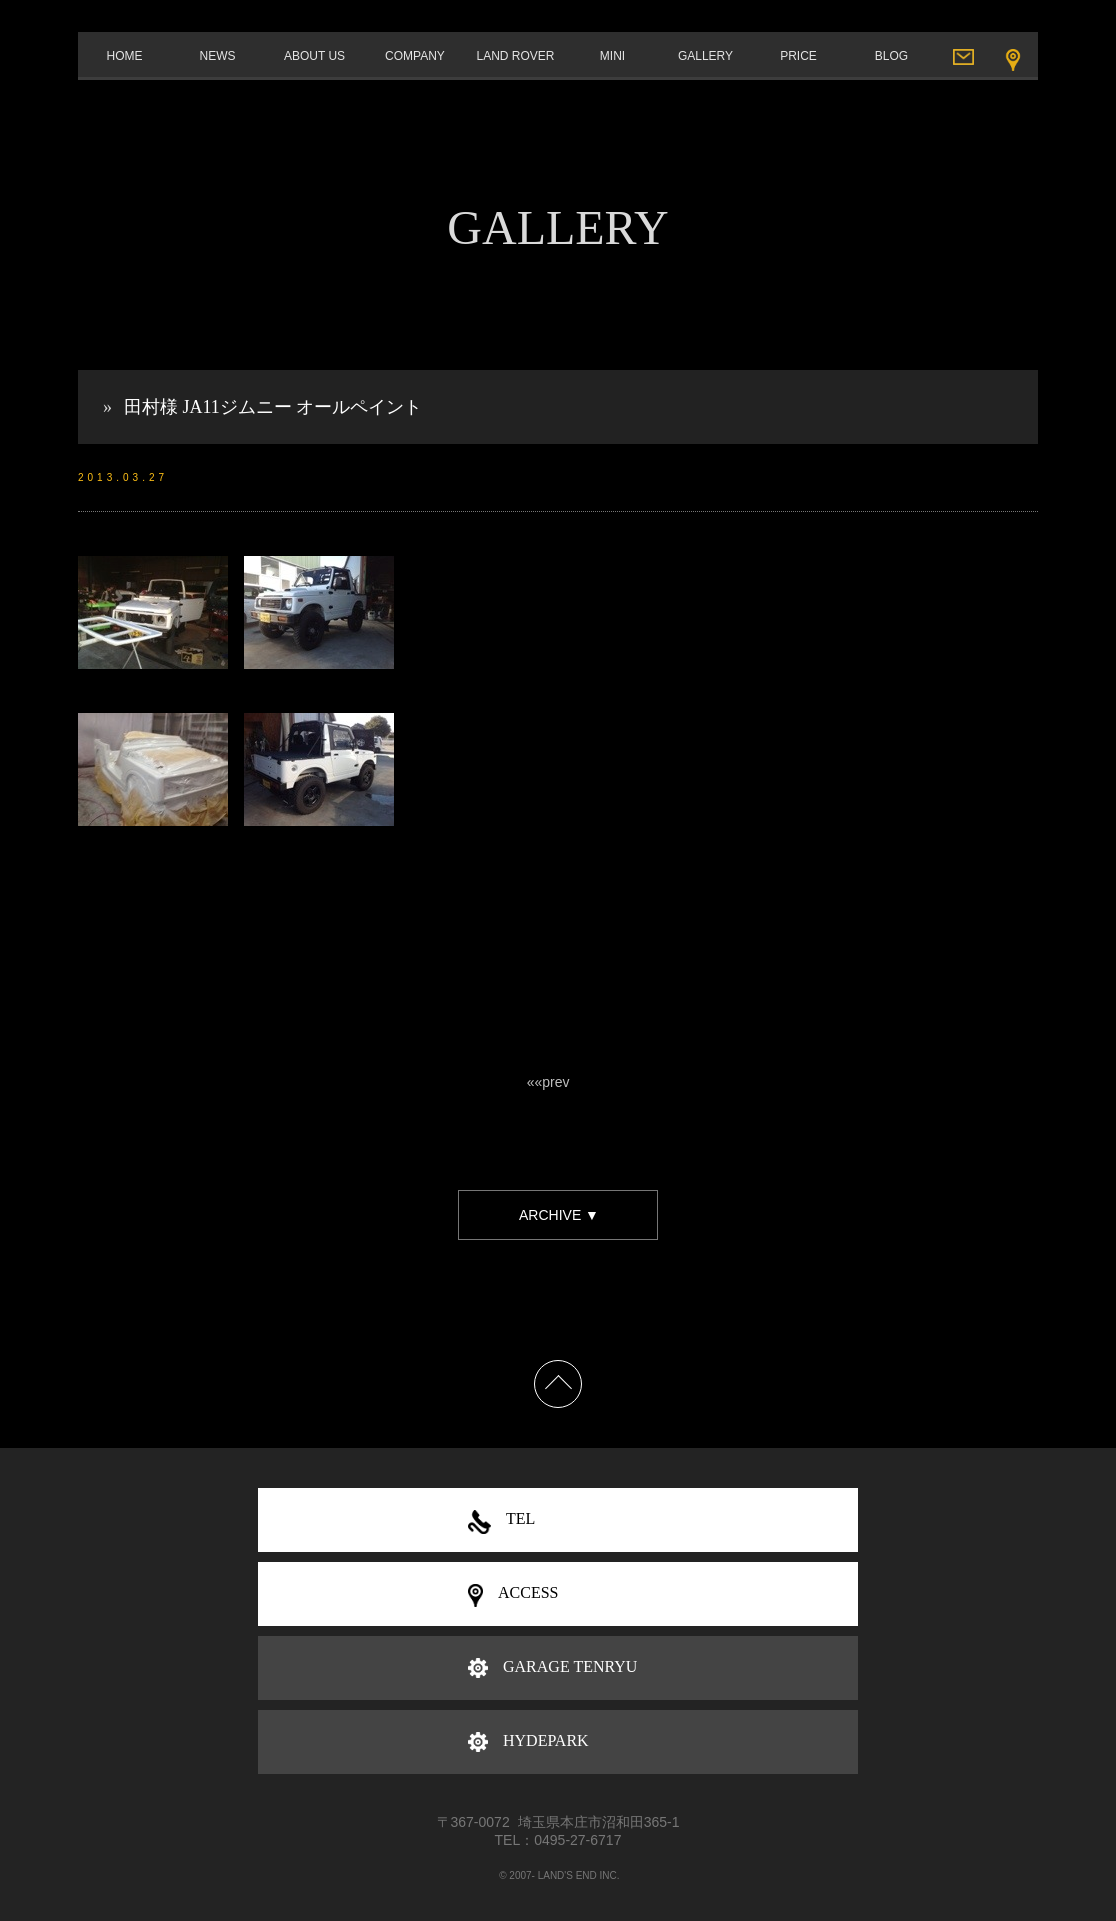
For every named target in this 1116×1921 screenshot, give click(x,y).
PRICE (798, 56)
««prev (548, 1082)
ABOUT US (314, 56)
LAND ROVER (515, 56)
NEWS (218, 56)
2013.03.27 (123, 477)
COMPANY (415, 56)
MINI (612, 56)
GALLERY (705, 56)
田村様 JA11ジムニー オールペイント (273, 407)
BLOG (891, 56)
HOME (125, 56)
